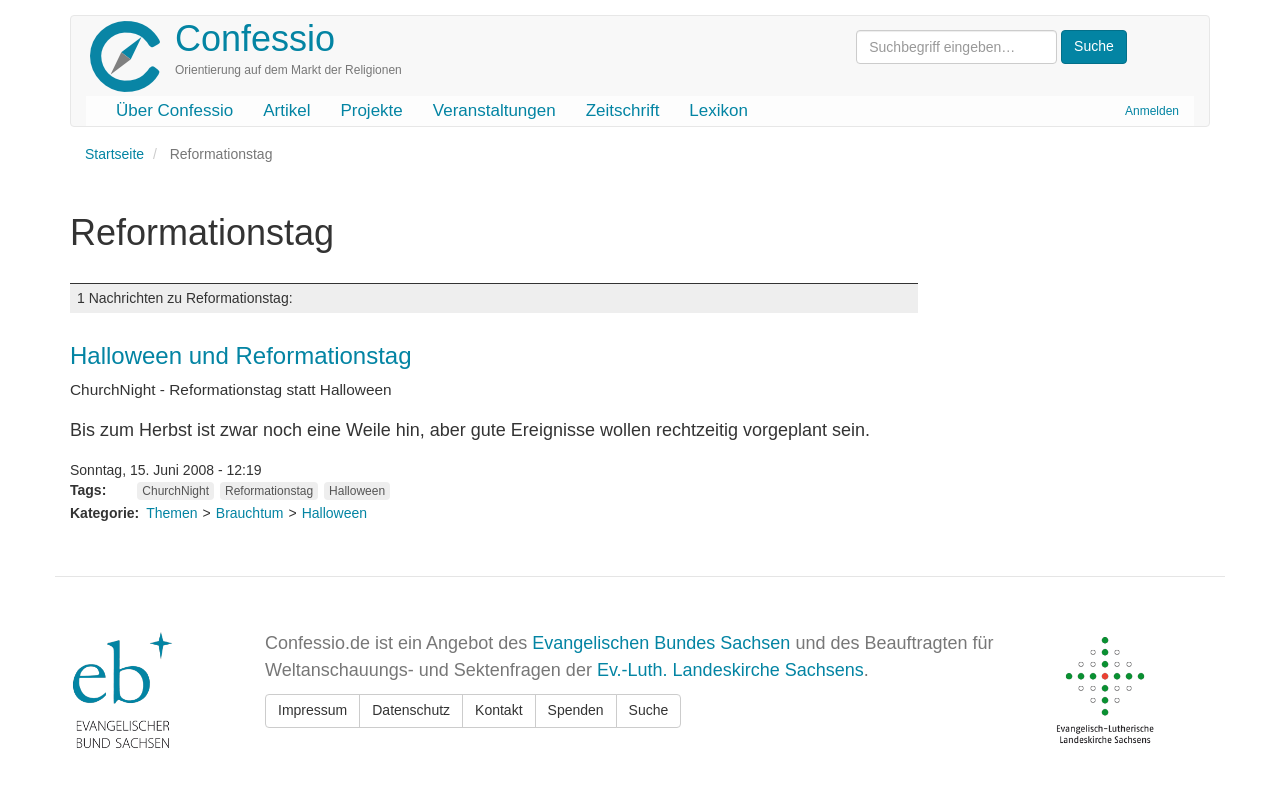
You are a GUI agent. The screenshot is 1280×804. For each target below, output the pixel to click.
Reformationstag (269, 491)
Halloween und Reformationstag (241, 355)
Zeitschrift (623, 110)
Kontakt (498, 710)
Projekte (371, 110)
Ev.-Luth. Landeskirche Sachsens (730, 670)
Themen (171, 513)
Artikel (286, 110)
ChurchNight (175, 491)
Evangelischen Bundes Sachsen (661, 643)
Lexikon (718, 110)
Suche (649, 710)
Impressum (312, 710)
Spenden (576, 710)
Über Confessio (174, 110)
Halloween (357, 491)
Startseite (114, 154)
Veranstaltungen (494, 110)
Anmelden (1152, 111)
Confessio (255, 38)
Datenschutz (411, 710)
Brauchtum (250, 513)
